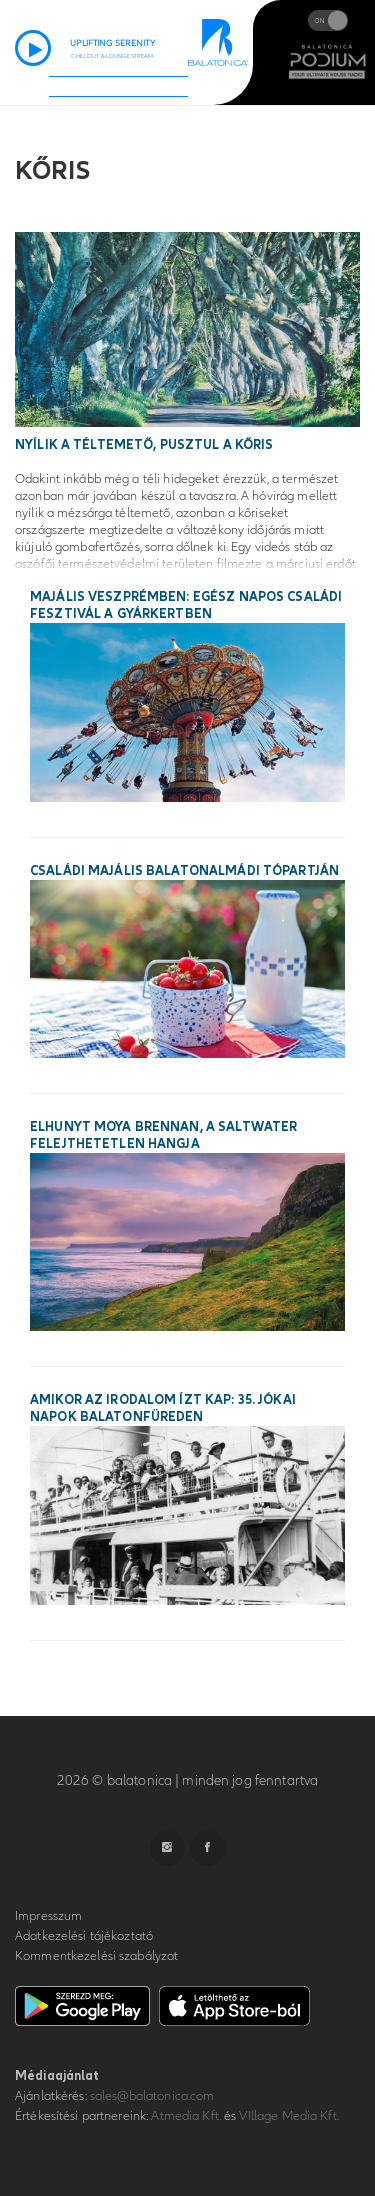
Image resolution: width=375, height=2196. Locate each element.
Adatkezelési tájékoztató (84, 1936)
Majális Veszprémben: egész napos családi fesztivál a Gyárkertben (186, 605)
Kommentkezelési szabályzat (96, 1956)
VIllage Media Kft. (288, 2116)
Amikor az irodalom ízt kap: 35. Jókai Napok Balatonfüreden (163, 1408)
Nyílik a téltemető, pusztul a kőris (144, 445)
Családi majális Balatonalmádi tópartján (184, 871)
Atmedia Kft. (186, 2116)
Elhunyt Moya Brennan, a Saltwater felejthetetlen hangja (163, 1135)
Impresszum (48, 1916)
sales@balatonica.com (152, 2096)
